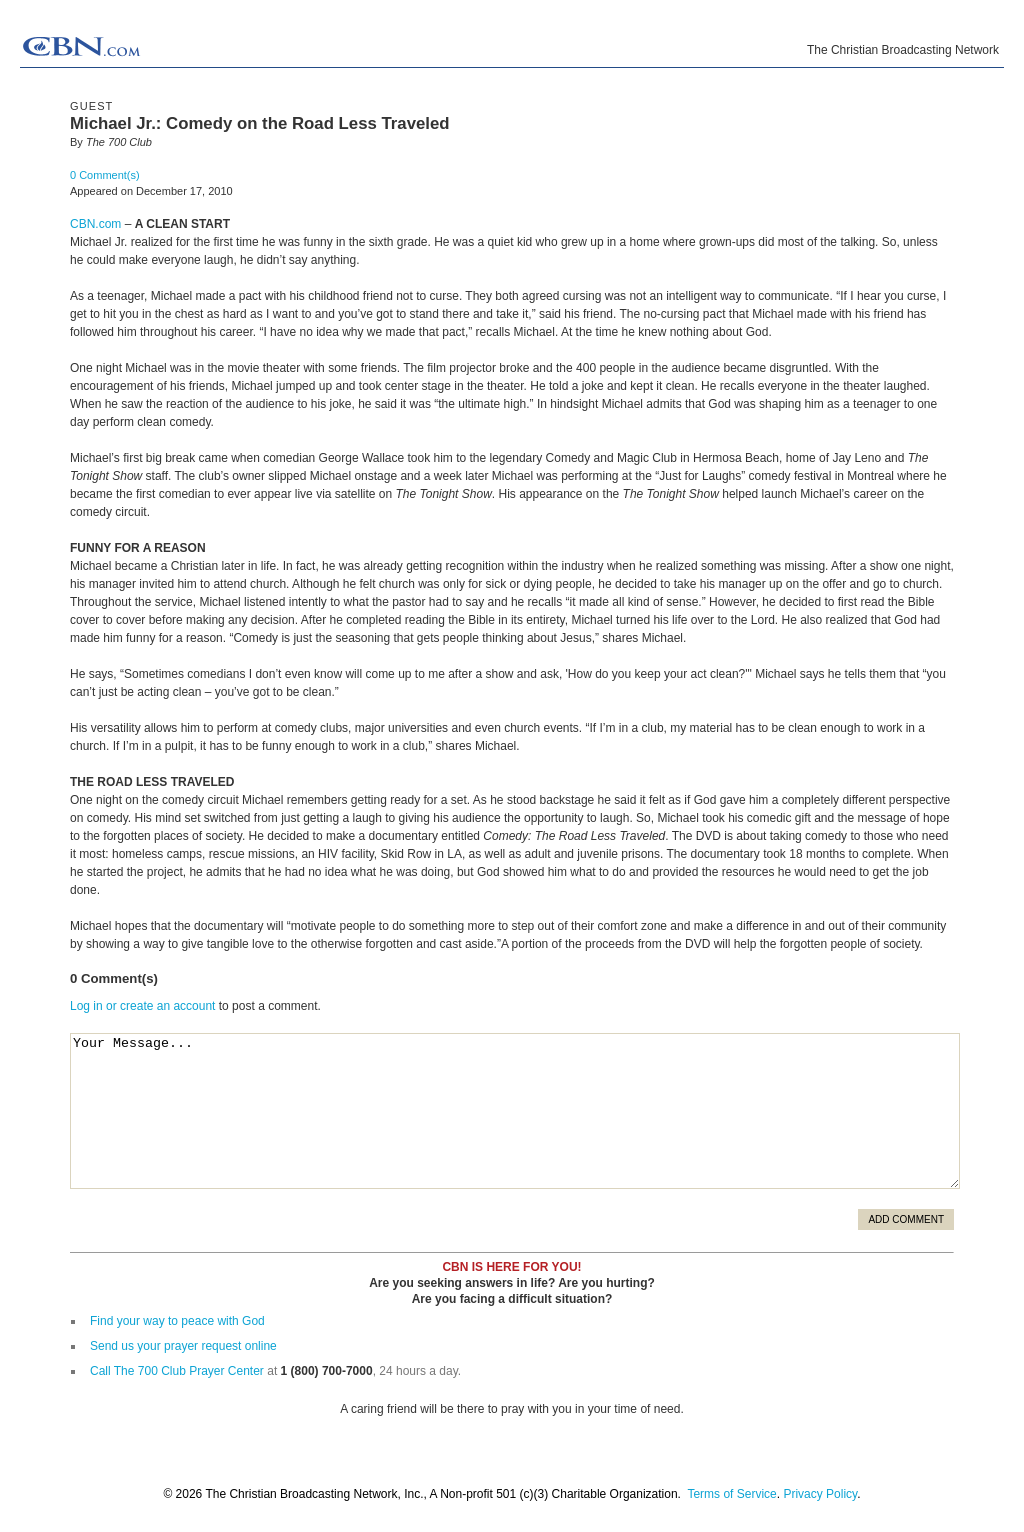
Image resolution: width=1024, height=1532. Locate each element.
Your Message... (515, 1111)
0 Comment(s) (105, 175)
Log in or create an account (142, 1006)
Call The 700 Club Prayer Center (177, 1371)
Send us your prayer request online (183, 1346)
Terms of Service (731, 1494)
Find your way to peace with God (177, 1321)
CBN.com (95, 224)
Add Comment (906, 1219)
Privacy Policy (820, 1494)
